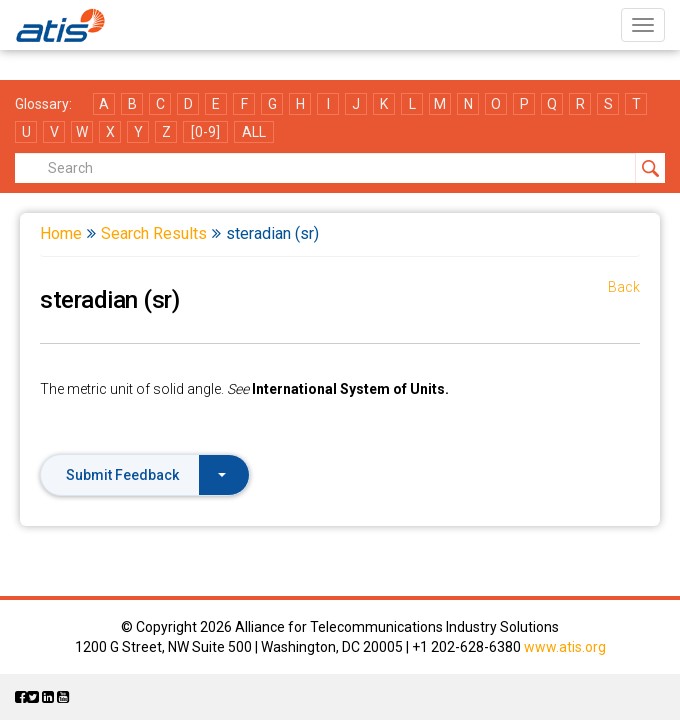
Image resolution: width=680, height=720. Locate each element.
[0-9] (205, 132)
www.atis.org (565, 647)
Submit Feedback (146, 475)
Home (61, 233)
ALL (254, 132)
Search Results (154, 233)
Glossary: (43, 104)
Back (624, 287)
